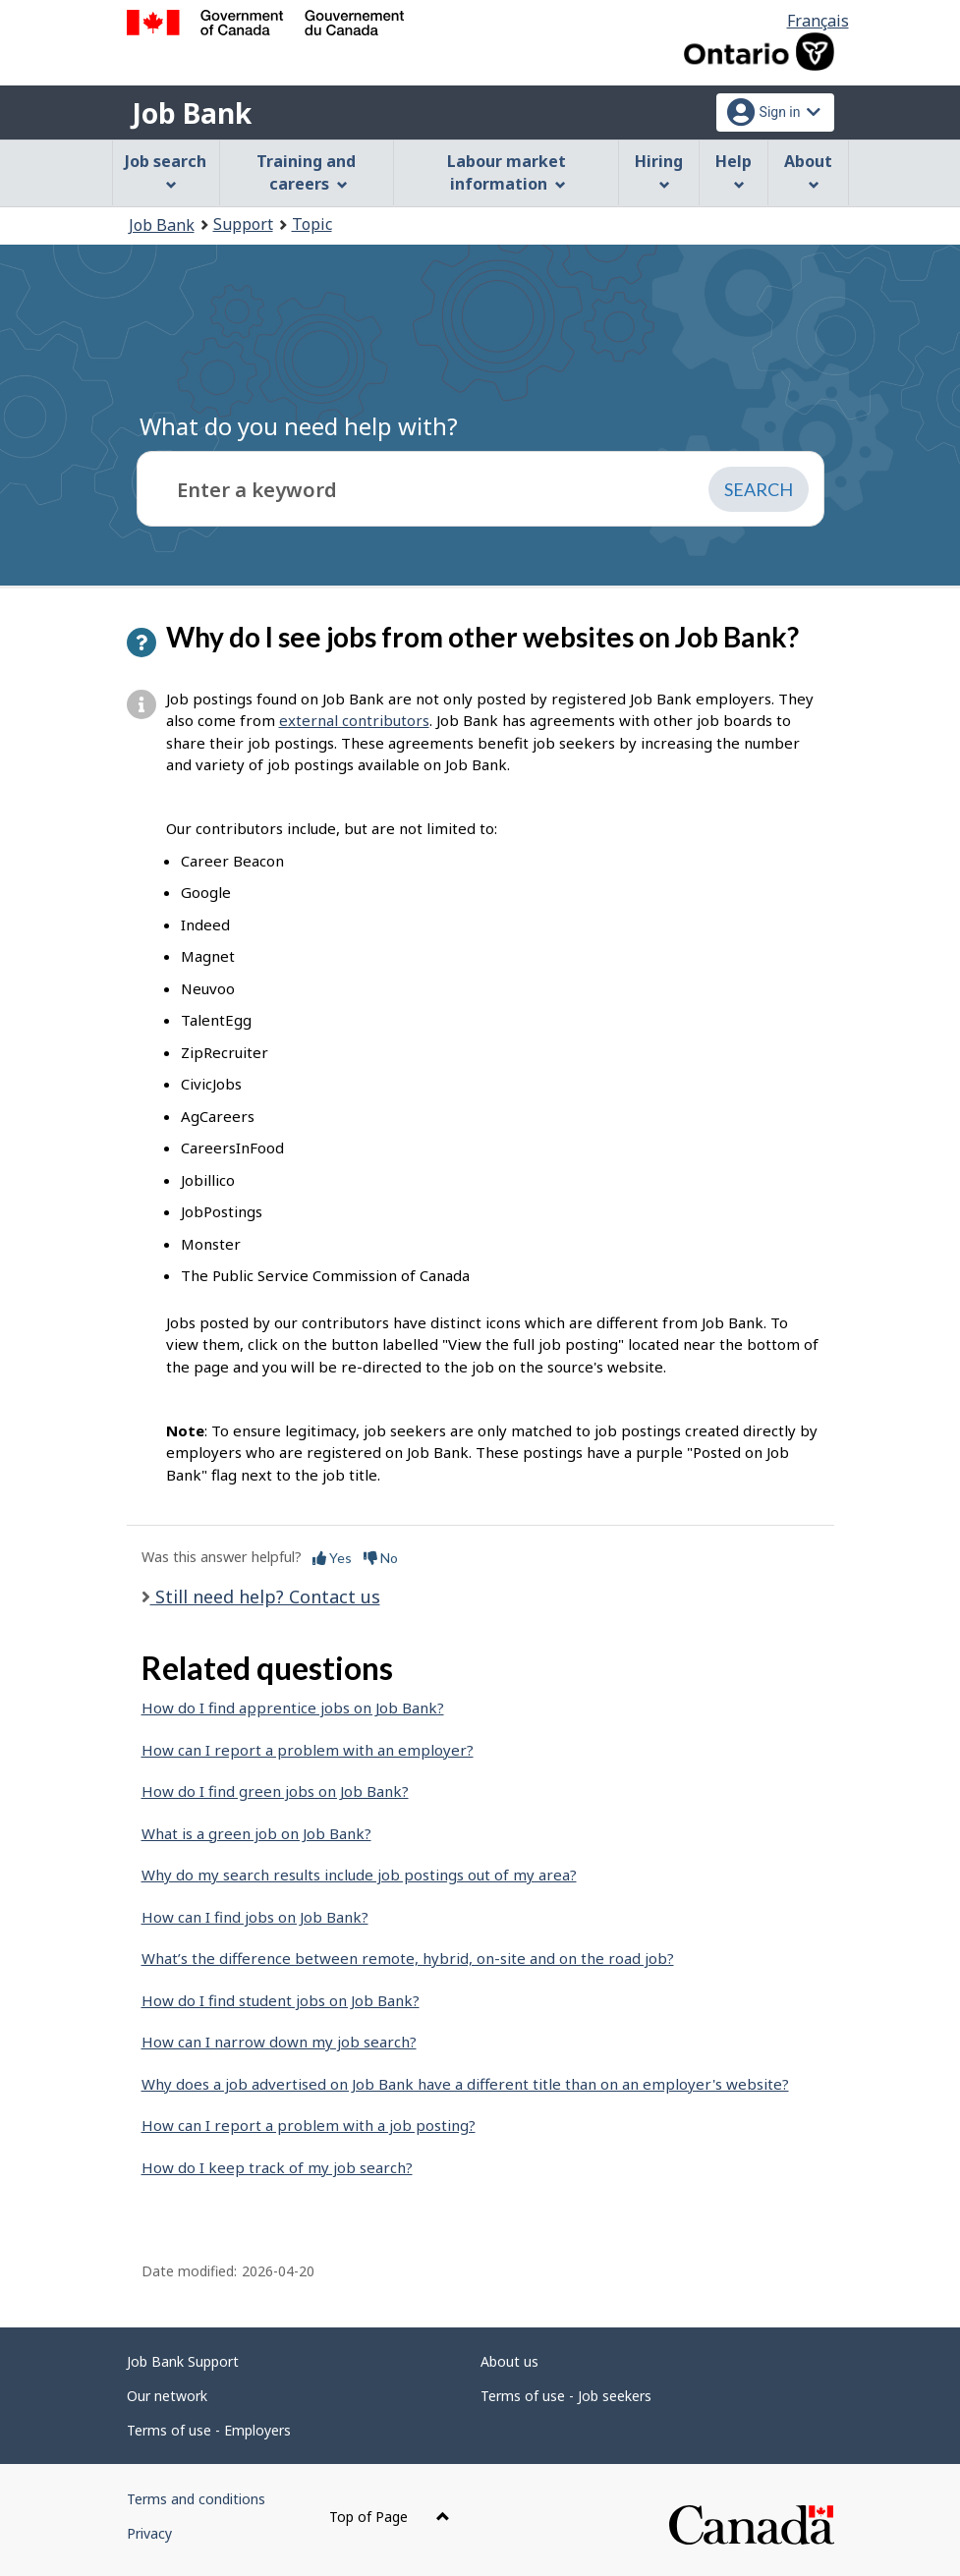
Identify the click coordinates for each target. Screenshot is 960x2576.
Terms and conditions (196, 2499)
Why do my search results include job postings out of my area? (359, 1874)
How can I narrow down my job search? (279, 2041)
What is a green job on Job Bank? (256, 1833)
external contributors (354, 720)
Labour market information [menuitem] (506, 172)
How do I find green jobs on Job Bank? (275, 1791)
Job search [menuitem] (165, 170)
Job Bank (192, 113)
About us (509, 2361)
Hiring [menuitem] (659, 170)
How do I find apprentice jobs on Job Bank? (292, 1707)
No (381, 1557)
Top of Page (389, 2516)
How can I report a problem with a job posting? (308, 2125)
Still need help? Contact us (265, 1596)
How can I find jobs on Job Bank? (254, 1917)
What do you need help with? (299, 426)
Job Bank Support (183, 2361)
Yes (332, 1557)
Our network (167, 2395)
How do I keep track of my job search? (277, 2167)
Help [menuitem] (733, 170)
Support (243, 224)
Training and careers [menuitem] (306, 172)
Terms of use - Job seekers (565, 2395)
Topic (312, 224)
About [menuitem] (808, 170)
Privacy (149, 2533)
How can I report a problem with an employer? (307, 1750)
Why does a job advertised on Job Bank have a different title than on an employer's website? (465, 2084)
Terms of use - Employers (209, 2430)
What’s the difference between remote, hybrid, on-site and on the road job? (407, 1958)
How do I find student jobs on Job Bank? (280, 2000)
